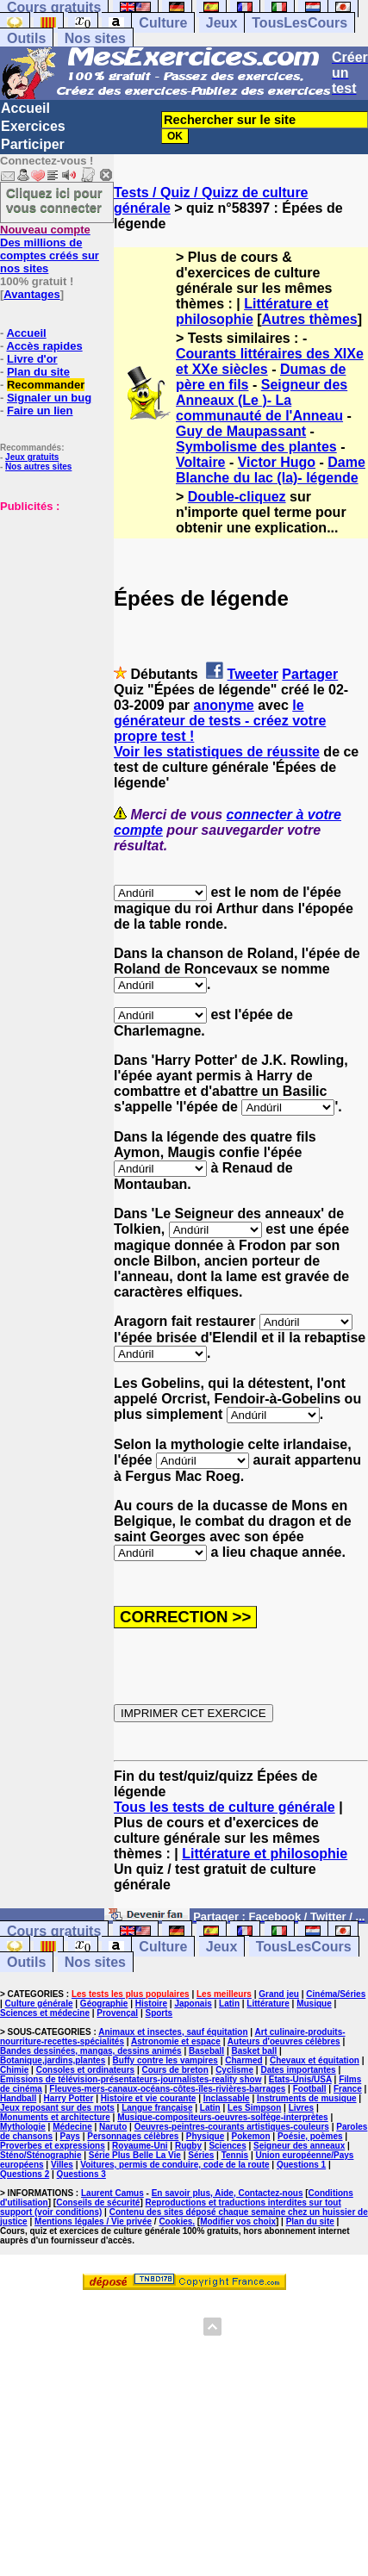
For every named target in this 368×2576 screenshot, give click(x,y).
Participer (33, 144)
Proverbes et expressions (52, 2145)
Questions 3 (81, 2174)
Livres (301, 2107)
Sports (158, 2013)
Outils (26, 38)
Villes (62, 2164)
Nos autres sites (38, 466)
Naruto (113, 2126)
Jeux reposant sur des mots (57, 2107)
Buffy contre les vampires (165, 2060)
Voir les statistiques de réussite (217, 751)
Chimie (14, 2070)
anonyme (224, 705)
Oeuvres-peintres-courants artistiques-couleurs (231, 2126)
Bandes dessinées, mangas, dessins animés (91, 2051)
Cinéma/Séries (335, 1994)
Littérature (267, 2003)
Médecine (72, 2126)
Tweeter (253, 674)
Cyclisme (234, 2070)
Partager (310, 674)
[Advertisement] (51, 599)
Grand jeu (279, 1994)
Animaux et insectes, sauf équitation (172, 2032)
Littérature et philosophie (252, 311)
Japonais (192, 2003)
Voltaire (201, 462)
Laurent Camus (112, 2193)
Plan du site (38, 371)
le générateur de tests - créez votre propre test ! (220, 721)
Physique (205, 2136)
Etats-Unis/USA (300, 2079)
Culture (163, 23)
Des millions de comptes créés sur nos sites (49, 249)
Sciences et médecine (45, 2013)
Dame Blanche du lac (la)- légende (270, 470)
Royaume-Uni (139, 2145)
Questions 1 (301, 2164)
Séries (201, 2155)
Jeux (221, 23)
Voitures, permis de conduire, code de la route (174, 2164)
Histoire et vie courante (148, 2098)
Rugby (188, 2145)
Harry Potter (69, 2098)
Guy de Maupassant (241, 431)
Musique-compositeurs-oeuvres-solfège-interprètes (222, 2117)
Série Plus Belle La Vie (135, 2155)
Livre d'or (32, 358)
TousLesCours (299, 23)
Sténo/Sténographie (40, 2155)
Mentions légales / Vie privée (93, 2221)
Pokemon (251, 2136)
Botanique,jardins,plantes (52, 2060)
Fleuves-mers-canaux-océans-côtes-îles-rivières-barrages (167, 2089)
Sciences (227, 2145)
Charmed (243, 2060)
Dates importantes (297, 2070)
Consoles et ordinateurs (85, 2070)
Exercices (33, 126)
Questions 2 (24, 2174)
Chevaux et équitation (314, 2060)
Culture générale (39, 2003)
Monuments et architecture (55, 2117)
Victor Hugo (276, 462)
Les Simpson (254, 2107)
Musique (314, 2003)
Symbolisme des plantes (256, 446)
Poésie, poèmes (310, 2136)
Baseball (206, 2051)
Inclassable (226, 2098)
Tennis (234, 2155)
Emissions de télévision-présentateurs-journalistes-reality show (130, 2079)
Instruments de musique (307, 2098)
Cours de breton (175, 2070)
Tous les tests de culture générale (224, 1807)
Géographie (104, 2003)
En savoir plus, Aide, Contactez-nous (227, 2193)
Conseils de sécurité (98, 2202)
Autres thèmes (310, 319)
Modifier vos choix (238, 2221)
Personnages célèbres (132, 2136)
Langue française (157, 2107)
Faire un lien (40, 410)
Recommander (45, 384)
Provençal (117, 2013)
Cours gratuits (54, 1931)
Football (310, 2089)
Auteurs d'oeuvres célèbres (284, 2041)
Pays (70, 2136)
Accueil (25, 108)
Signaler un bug (49, 397)
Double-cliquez (237, 496)
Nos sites (95, 38)
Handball (18, 2098)
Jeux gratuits (32, 457)
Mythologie (23, 2126)
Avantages (31, 294)
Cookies (175, 2221)
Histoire (151, 2003)
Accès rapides (44, 345)
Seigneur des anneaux (299, 2145)
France (348, 2089)
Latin (229, 2003)
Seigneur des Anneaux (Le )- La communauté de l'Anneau (261, 400)
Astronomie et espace (176, 2041)
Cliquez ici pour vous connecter (54, 200)
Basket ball (255, 2051)
